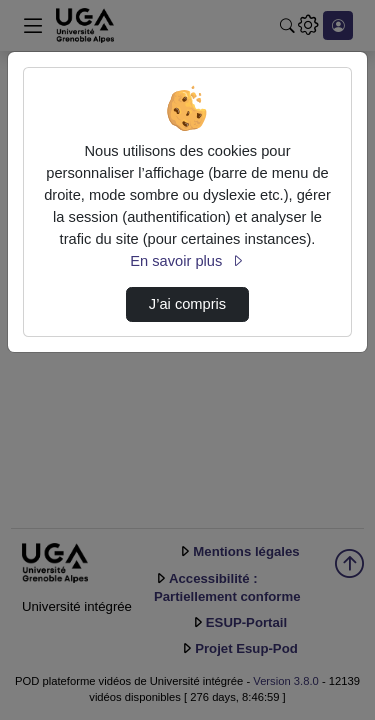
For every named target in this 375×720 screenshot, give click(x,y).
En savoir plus (187, 261)
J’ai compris (187, 304)
